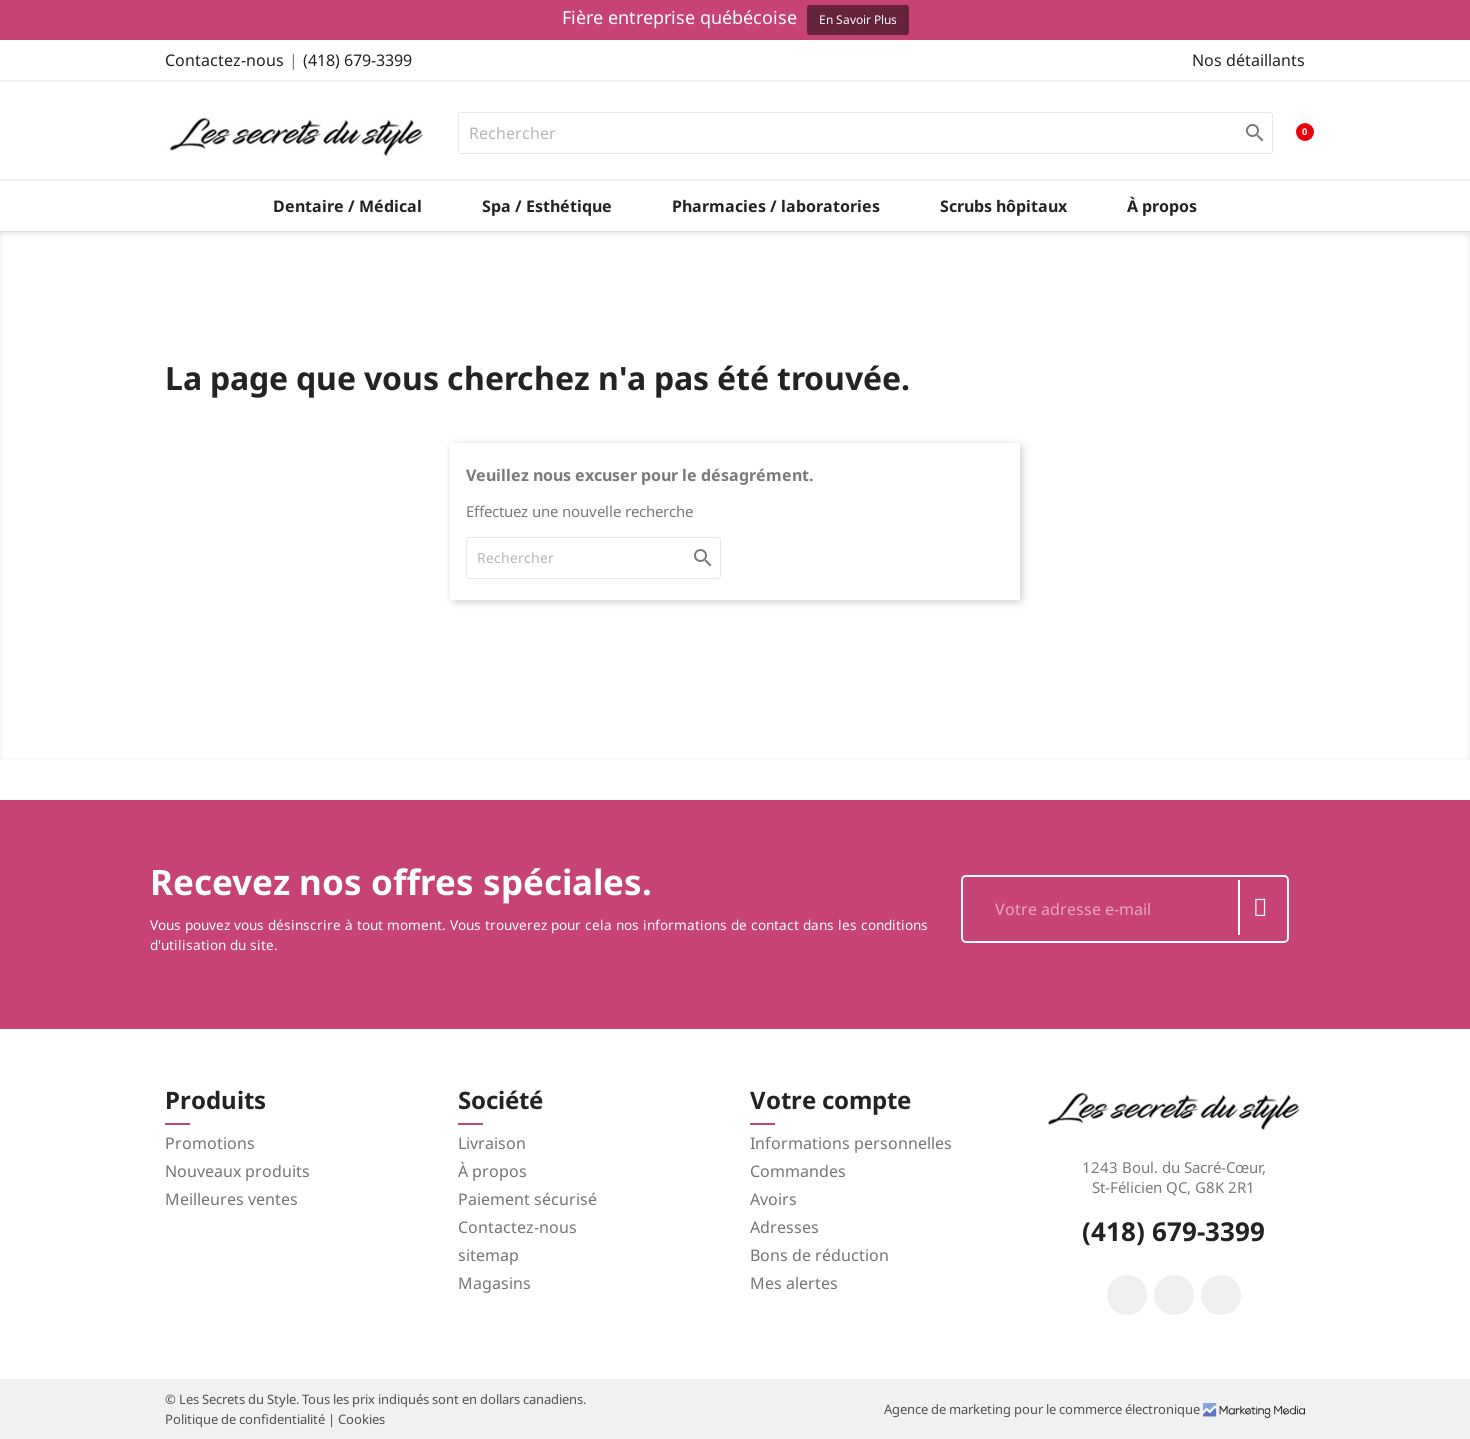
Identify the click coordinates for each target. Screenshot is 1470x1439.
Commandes (798, 1171)
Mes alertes (794, 1283)
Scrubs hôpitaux (1003, 206)
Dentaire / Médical (347, 206)
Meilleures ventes (231, 1199)
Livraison (492, 1143)
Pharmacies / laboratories (776, 206)
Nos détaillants (1248, 60)
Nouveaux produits (237, 1171)
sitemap (488, 1255)
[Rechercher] (866, 133)
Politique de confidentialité (246, 1419)
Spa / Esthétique (547, 206)
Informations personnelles (851, 1143)
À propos (1162, 206)
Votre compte (830, 1099)
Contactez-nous (224, 60)
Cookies (361, 1419)
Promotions (210, 1143)
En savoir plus (858, 19)
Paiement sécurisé (527, 1199)
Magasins (494, 1283)
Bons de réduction (819, 1255)
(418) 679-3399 (357, 60)
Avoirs (773, 1199)
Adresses (784, 1227)
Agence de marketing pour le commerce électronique (1043, 1409)
